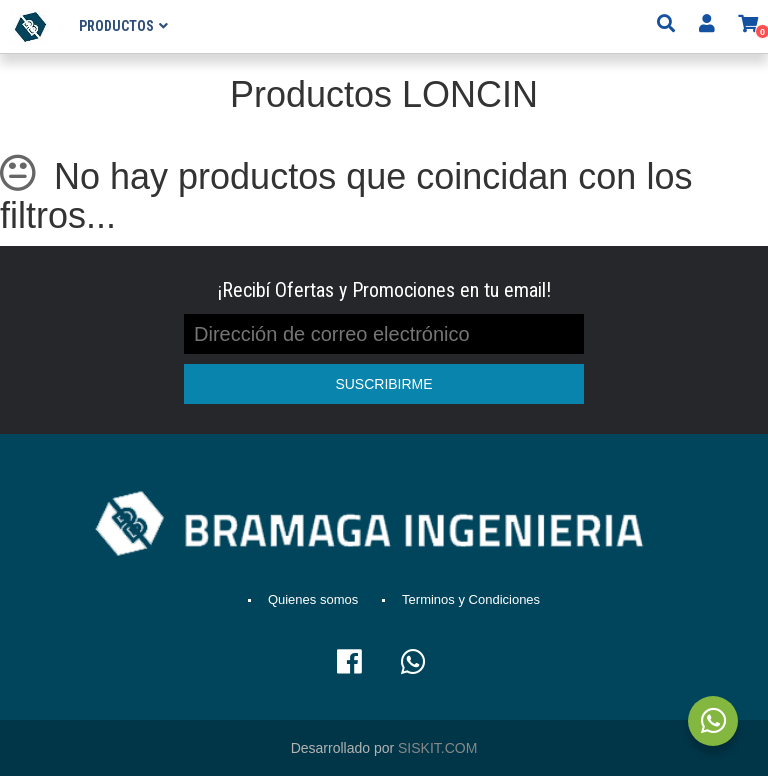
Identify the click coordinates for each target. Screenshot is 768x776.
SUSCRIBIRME (383, 384)
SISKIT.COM (437, 748)
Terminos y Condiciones (471, 599)
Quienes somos (313, 599)
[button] (748, 26)
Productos (116, 26)
